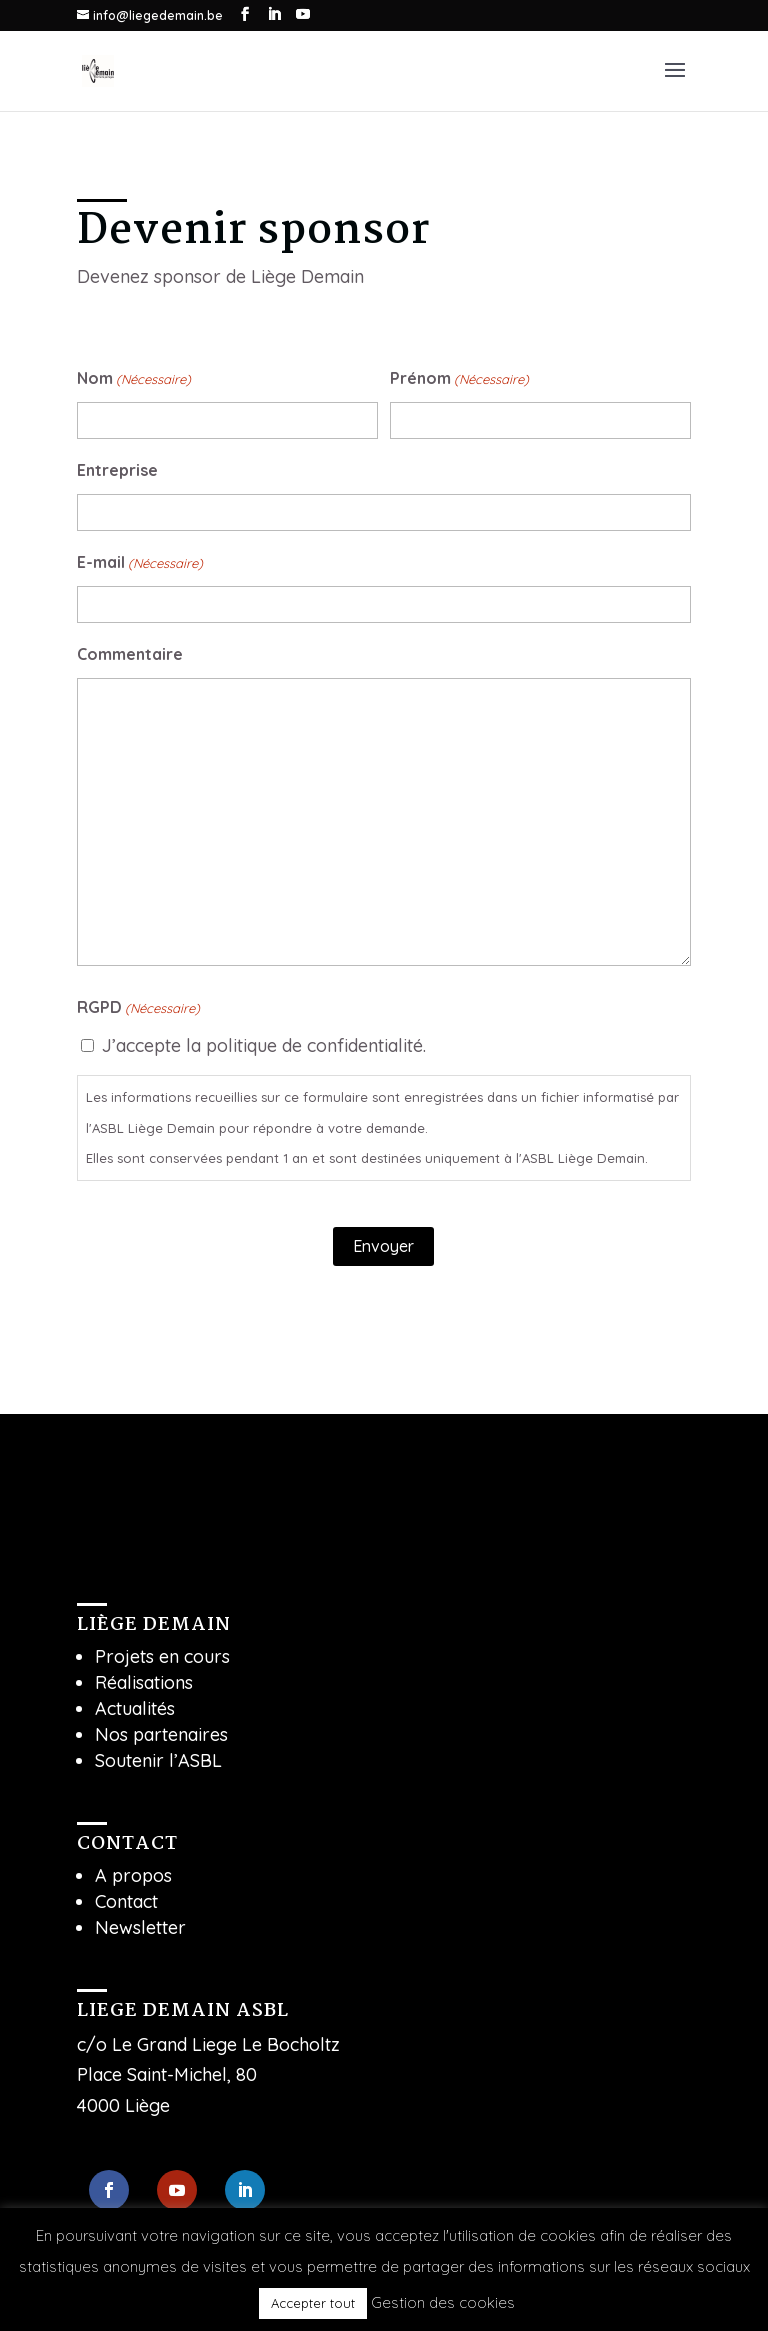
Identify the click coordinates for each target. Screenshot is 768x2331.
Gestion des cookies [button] (443, 2302)
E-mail (140, 563)
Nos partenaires (161, 1734)
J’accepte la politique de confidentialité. (264, 1045)
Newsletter (140, 1927)
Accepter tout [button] (313, 2303)
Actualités (135, 1708)
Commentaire (130, 654)
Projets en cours (162, 1656)
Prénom (459, 379)
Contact (126, 1901)
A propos (133, 1875)
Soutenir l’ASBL (158, 1760)
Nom (134, 379)
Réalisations (144, 1682)
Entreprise (117, 470)
